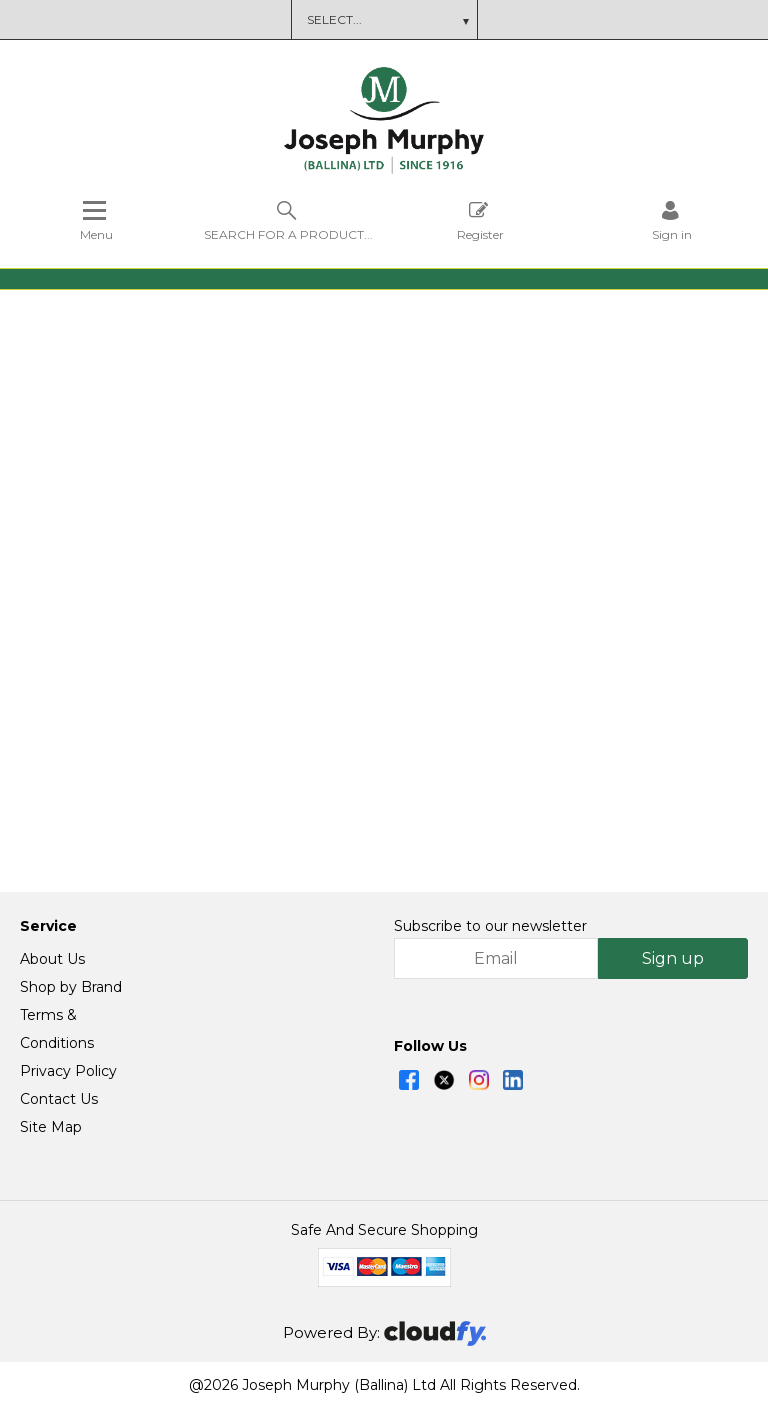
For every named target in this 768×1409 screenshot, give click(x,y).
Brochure (306, 19)
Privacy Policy (68, 1072)
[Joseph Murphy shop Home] (384, 170)
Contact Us (59, 1100)
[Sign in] (672, 221)
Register (480, 221)
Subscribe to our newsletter (490, 927)
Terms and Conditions (426, 19)
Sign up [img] (673, 959)
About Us (52, 960)
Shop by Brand (71, 988)
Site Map (51, 1128)
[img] (409, 1081)
